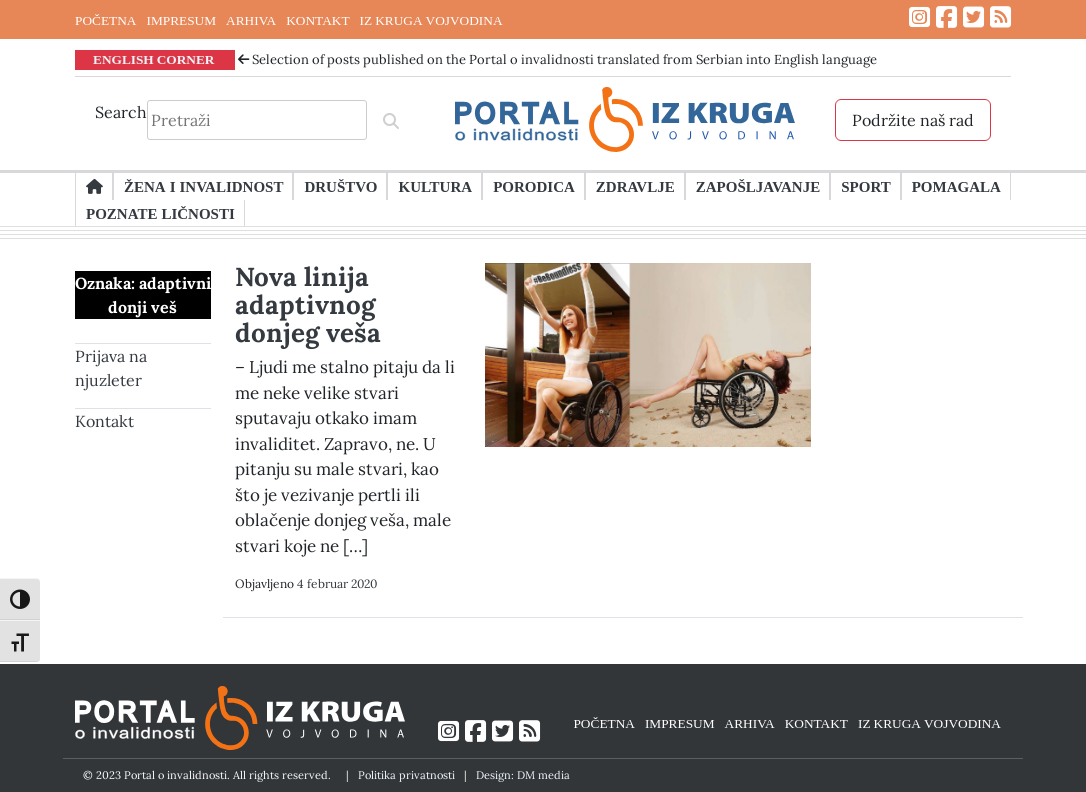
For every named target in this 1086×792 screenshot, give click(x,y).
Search (121, 112)
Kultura (435, 186)
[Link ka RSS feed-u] (1000, 17)
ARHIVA (251, 20)
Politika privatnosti (406, 775)
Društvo (340, 186)
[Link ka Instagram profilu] (919, 17)
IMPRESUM (181, 20)
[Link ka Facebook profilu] (946, 17)
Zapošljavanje (758, 186)
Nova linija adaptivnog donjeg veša (308, 304)
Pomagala (956, 186)
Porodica (534, 186)
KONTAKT (317, 20)
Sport (865, 186)
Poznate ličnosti (160, 213)
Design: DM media (523, 775)
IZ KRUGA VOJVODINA (431, 20)
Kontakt (104, 421)
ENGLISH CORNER (154, 59)
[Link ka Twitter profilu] (973, 17)
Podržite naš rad (913, 120)
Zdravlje (635, 186)
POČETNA (105, 20)
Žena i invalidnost (203, 186)
